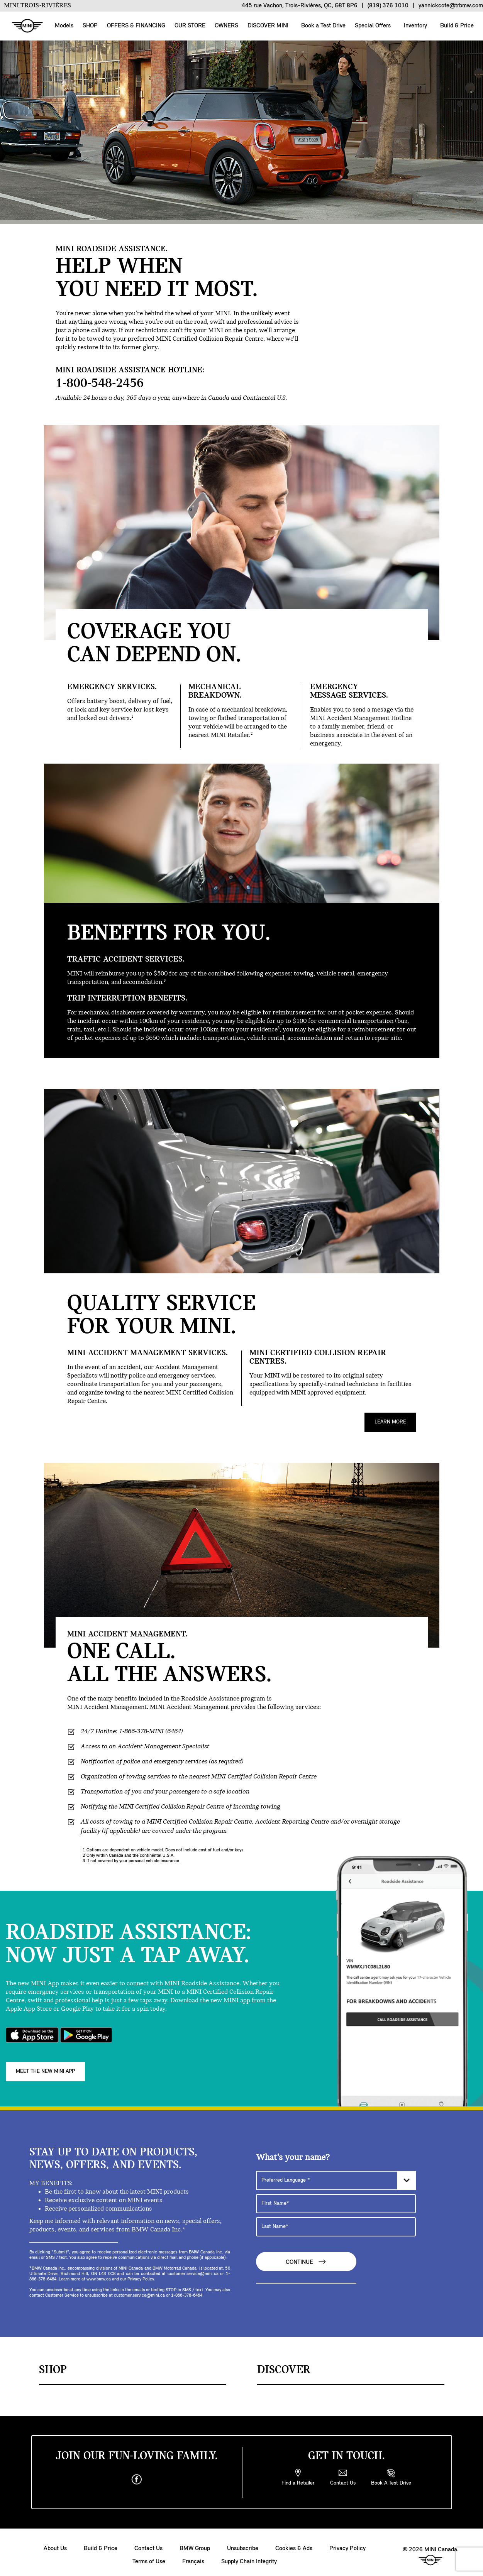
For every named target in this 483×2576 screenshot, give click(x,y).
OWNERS (226, 26)
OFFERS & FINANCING (136, 26)
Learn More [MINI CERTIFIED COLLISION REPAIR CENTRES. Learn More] (390, 1422)
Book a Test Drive (323, 26)
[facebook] (136, 2473)
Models (64, 26)
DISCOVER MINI (267, 26)
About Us (55, 2543)
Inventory (414, 26)
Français (193, 2556)
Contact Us (148, 2543)
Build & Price (456, 26)
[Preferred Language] (336, 2174)
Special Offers (372, 26)
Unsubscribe (242, 2543)
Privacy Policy (347, 2543)
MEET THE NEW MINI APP (45, 2066)
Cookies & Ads (293, 2543)
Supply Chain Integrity (249, 2556)
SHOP (90, 26)
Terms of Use (148, 2556)
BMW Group (195, 2543)
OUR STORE (190, 26)
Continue (306, 2255)
